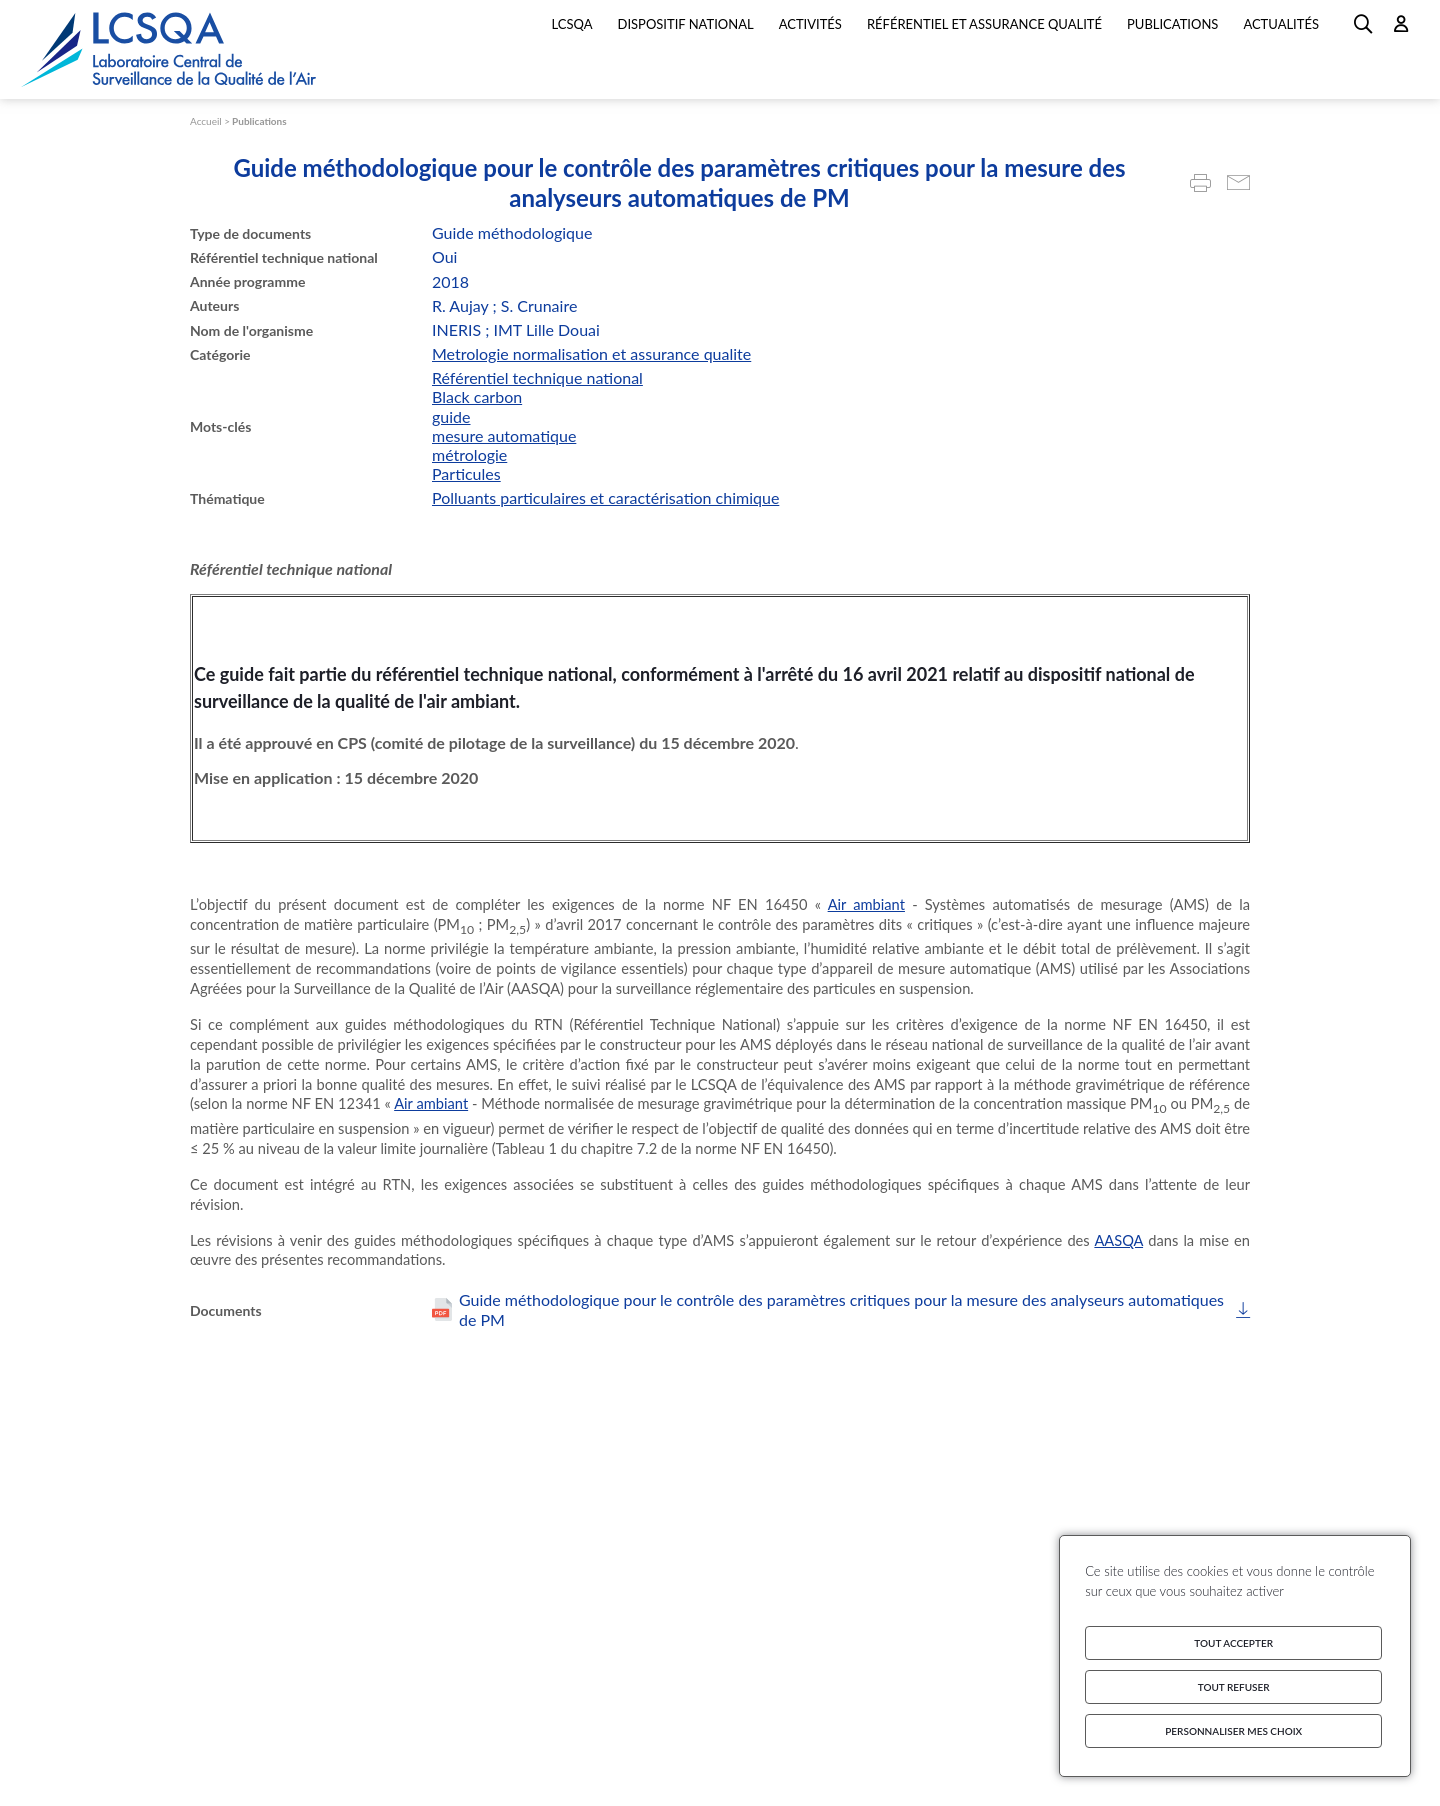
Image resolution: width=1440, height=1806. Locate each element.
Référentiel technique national (537, 377)
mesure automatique (504, 435)
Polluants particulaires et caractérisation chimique (605, 497)
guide (451, 416)
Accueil (206, 121)
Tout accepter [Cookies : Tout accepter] (1233, 1643)
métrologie (469, 454)
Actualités (1281, 24)
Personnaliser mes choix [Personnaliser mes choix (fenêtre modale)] (1233, 1731)
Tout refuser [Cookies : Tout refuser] (1234, 1687)
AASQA (1118, 1240)
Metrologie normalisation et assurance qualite (591, 353)
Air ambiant (866, 904)
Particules (466, 473)
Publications (259, 121)
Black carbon (477, 396)
